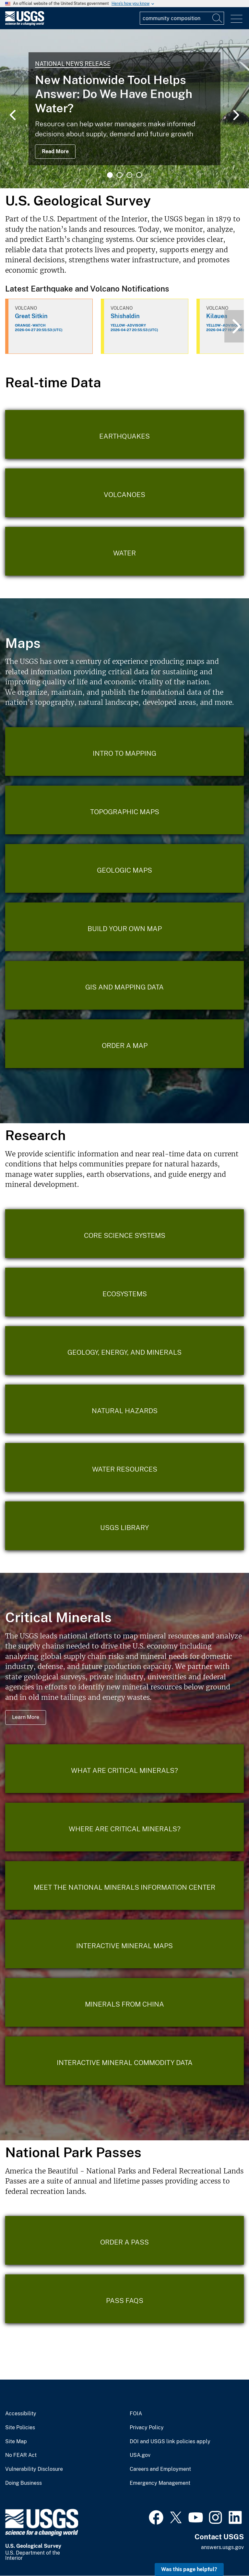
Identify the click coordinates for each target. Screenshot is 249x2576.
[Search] (217, 18)
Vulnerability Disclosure (34, 2469)
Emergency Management (160, 2483)
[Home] (24, 24)
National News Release (73, 63)
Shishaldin (125, 316)
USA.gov (140, 2455)
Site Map (16, 2442)
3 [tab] (129, 175)
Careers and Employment (160, 2469)
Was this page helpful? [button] (189, 2569)
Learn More (25, 1717)
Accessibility (20, 2414)
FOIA (136, 2414)
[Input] (182, 18)
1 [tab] (110, 175)
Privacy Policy (147, 2428)
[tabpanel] (124, 108)
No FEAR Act (21, 2455)
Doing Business (23, 2483)
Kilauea (216, 316)
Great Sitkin (31, 316)
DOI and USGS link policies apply (170, 2442)
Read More (55, 151)
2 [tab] (120, 175)
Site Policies (20, 2428)
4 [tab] (139, 175)
